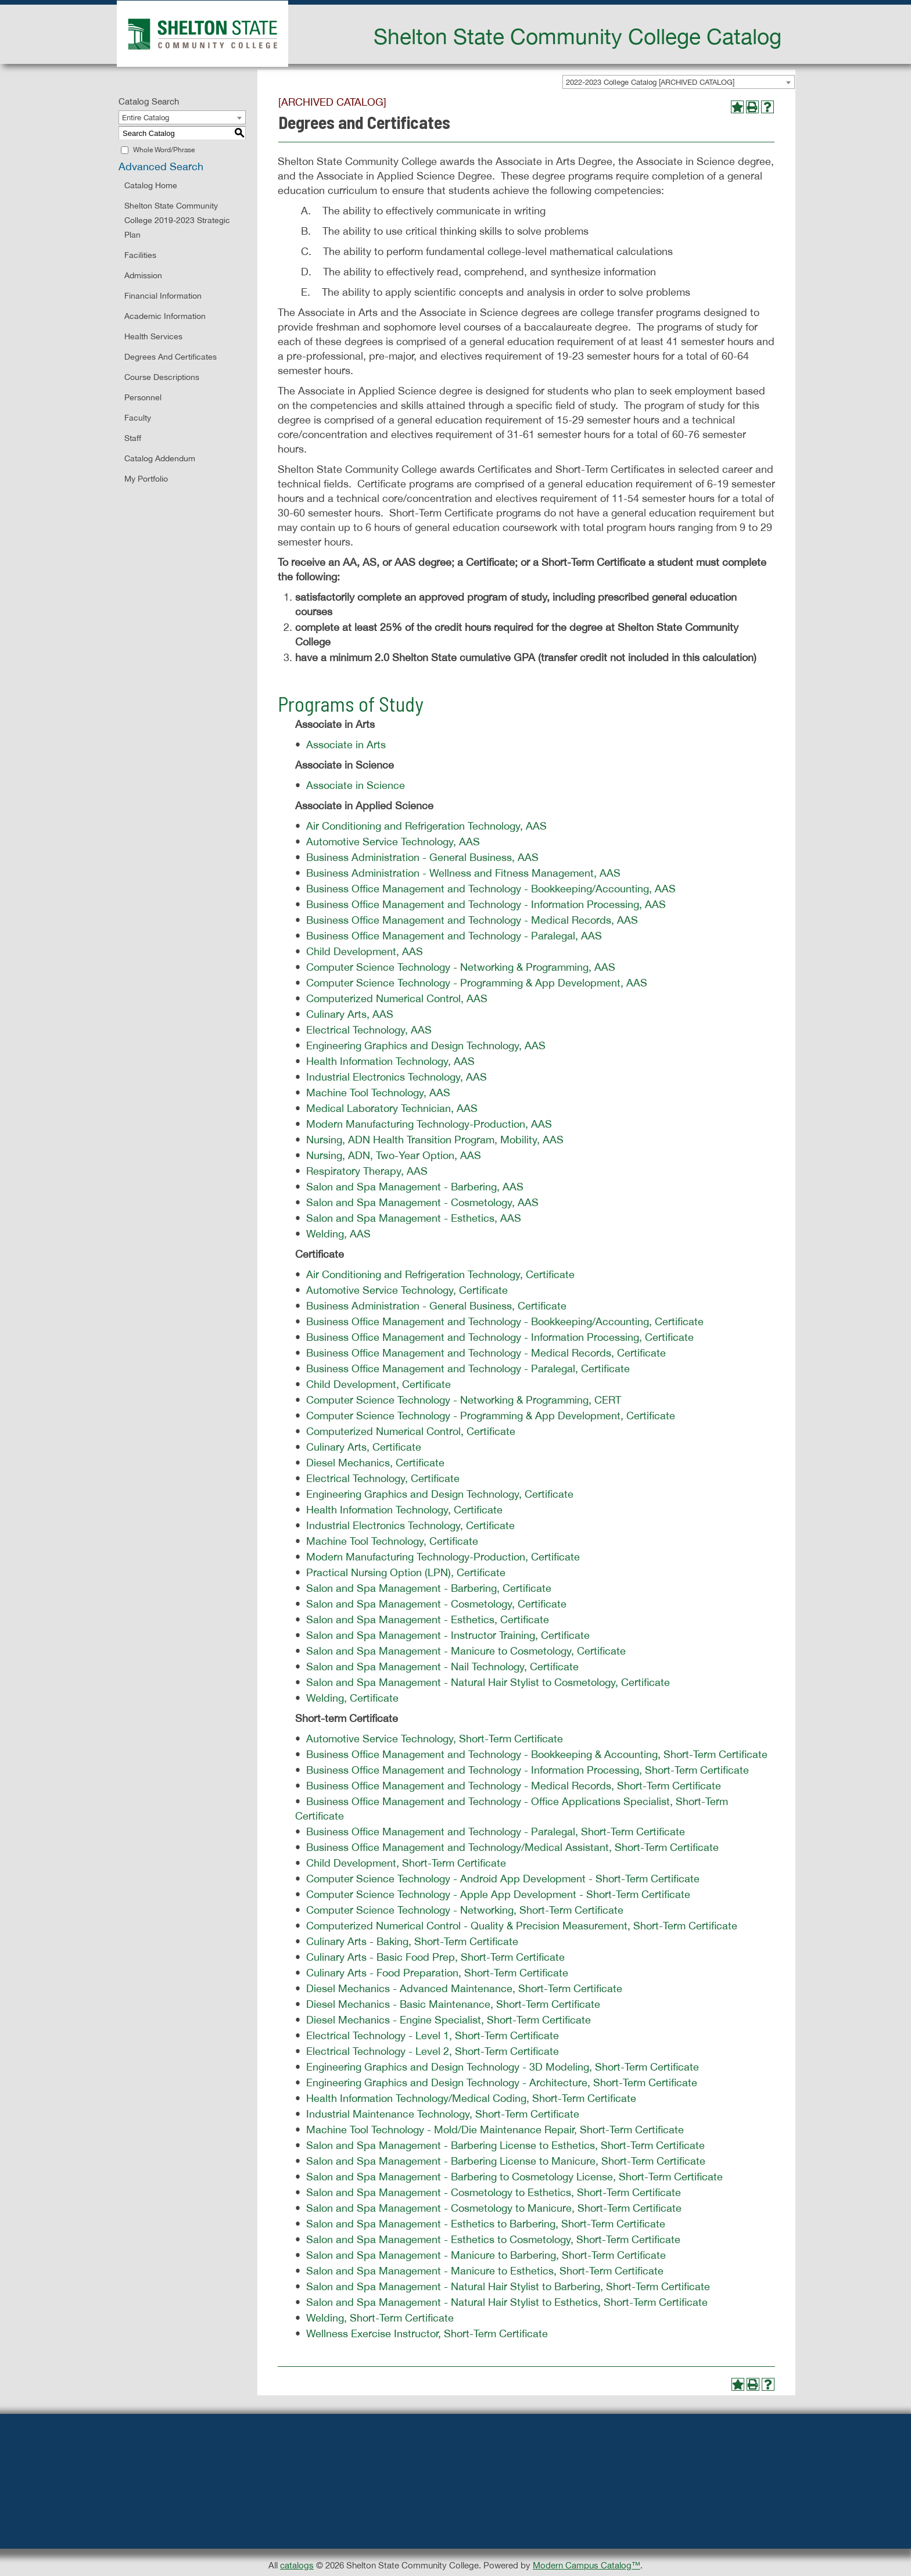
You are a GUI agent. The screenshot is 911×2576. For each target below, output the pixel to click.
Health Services (153, 336)
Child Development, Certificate (378, 1384)
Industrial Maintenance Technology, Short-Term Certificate (442, 2114)
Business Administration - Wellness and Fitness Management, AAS (463, 873)
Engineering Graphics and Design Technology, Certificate (439, 1494)
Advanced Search (161, 166)
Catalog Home (150, 185)
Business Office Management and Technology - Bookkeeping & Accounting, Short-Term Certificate (536, 1754)
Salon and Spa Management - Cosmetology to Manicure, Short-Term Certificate (494, 2208)
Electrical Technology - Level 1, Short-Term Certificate (432, 2035)
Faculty (137, 417)
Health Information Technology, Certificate (404, 1510)
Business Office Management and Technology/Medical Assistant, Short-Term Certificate (512, 1847)
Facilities (140, 255)
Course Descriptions (161, 377)
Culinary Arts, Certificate (363, 1447)
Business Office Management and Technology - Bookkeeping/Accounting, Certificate (505, 1321)
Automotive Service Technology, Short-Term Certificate (434, 1738)
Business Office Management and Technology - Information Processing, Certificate (500, 1337)
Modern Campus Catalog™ (586, 2565)
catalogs (297, 2565)
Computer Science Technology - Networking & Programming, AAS (460, 967)
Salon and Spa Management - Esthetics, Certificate (427, 1619)
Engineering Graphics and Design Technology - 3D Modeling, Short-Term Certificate (502, 2067)
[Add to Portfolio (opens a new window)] (737, 107)
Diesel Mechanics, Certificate (375, 1462)
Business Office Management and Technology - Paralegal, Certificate (468, 1368)
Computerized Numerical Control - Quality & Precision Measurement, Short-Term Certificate (521, 1926)
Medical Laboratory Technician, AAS (392, 1108)
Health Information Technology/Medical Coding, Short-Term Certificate (471, 2098)
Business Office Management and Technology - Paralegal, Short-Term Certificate (495, 1831)
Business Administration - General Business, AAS (422, 857)
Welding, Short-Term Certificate (380, 2318)
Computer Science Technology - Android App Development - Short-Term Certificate (503, 1878)
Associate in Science (355, 785)
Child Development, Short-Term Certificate (406, 1863)
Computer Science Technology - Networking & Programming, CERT (463, 1400)
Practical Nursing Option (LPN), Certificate (405, 1572)
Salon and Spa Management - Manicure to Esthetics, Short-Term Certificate (484, 2271)
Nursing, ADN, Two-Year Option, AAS (393, 1155)
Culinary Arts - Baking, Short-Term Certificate (412, 1941)
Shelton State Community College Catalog (577, 36)
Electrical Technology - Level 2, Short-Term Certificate (432, 2051)
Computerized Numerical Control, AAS (396, 998)
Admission (143, 275)
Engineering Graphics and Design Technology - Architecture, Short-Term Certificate (501, 2082)
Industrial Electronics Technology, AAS (396, 1077)
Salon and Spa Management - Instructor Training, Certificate (448, 1635)
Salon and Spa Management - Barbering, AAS (414, 1187)
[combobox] (678, 82)
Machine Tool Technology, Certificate (392, 1541)
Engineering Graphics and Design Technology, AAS (426, 1045)
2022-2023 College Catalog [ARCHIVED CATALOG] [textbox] (650, 82)
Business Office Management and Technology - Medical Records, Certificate (486, 1353)
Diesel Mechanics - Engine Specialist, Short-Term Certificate (448, 2020)
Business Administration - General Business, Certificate (436, 1306)
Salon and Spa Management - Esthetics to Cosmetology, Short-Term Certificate (493, 2239)
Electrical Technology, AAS (369, 1030)
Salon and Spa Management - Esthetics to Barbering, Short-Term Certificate (485, 2224)
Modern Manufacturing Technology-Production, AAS (429, 1124)
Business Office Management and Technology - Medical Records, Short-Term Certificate (513, 1785)
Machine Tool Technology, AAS (378, 1092)
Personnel (143, 397)
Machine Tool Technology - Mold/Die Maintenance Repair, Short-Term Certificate (495, 2129)
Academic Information (165, 316)
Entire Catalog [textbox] (145, 117)
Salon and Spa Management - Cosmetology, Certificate (436, 1604)
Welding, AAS (338, 1234)
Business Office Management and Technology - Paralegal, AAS (454, 936)
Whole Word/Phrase (164, 150)
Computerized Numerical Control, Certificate (410, 1431)
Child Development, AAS (364, 951)
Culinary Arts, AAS (349, 1014)
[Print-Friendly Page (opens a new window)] (752, 107)
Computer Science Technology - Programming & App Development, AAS (476, 983)
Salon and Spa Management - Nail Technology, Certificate (442, 1666)
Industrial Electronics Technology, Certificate (410, 1525)
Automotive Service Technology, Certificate (407, 1290)
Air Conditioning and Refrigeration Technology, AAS (426, 826)
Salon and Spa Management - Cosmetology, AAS (422, 1202)
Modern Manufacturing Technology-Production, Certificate (443, 1557)
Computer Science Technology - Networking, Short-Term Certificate (464, 1910)
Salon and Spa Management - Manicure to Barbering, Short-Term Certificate (486, 2255)
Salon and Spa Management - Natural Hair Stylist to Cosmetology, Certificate (488, 1682)
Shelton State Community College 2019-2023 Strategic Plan (177, 220)
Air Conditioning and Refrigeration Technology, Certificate (440, 1274)
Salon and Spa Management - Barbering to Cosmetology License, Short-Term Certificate (514, 2176)
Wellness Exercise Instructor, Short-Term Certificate (427, 2333)
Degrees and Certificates (170, 356)
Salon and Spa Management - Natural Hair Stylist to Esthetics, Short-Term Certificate (507, 2302)
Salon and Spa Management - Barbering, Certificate (428, 1588)
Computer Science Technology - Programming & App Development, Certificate (490, 1415)
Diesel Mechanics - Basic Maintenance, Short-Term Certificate (453, 2004)
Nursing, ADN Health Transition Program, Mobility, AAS (435, 1139)
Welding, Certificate (352, 1698)
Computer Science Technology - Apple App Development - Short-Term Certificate (498, 1894)
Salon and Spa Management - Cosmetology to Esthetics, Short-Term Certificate (493, 2192)
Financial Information (163, 295)
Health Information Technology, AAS (390, 1061)
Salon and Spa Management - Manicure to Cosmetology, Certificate (466, 1651)
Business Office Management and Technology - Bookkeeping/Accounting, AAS (491, 888)
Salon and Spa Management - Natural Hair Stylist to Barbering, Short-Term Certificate (508, 2286)
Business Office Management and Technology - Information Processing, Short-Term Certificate (527, 1770)
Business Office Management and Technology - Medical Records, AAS (472, 920)
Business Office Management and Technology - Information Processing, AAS (486, 904)
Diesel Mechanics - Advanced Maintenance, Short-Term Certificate (464, 1988)
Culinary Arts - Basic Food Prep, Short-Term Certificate (435, 1957)
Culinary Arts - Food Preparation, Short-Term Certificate (437, 1973)
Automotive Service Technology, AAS (393, 841)
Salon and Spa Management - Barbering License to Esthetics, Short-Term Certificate (505, 2145)
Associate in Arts (346, 744)
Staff (132, 438)
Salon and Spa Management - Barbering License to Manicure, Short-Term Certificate (505, 2161)
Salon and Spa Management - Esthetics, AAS (413, 1218)
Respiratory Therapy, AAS (367, 1171)
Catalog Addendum (159, 458)
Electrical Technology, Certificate (383, 1478)
